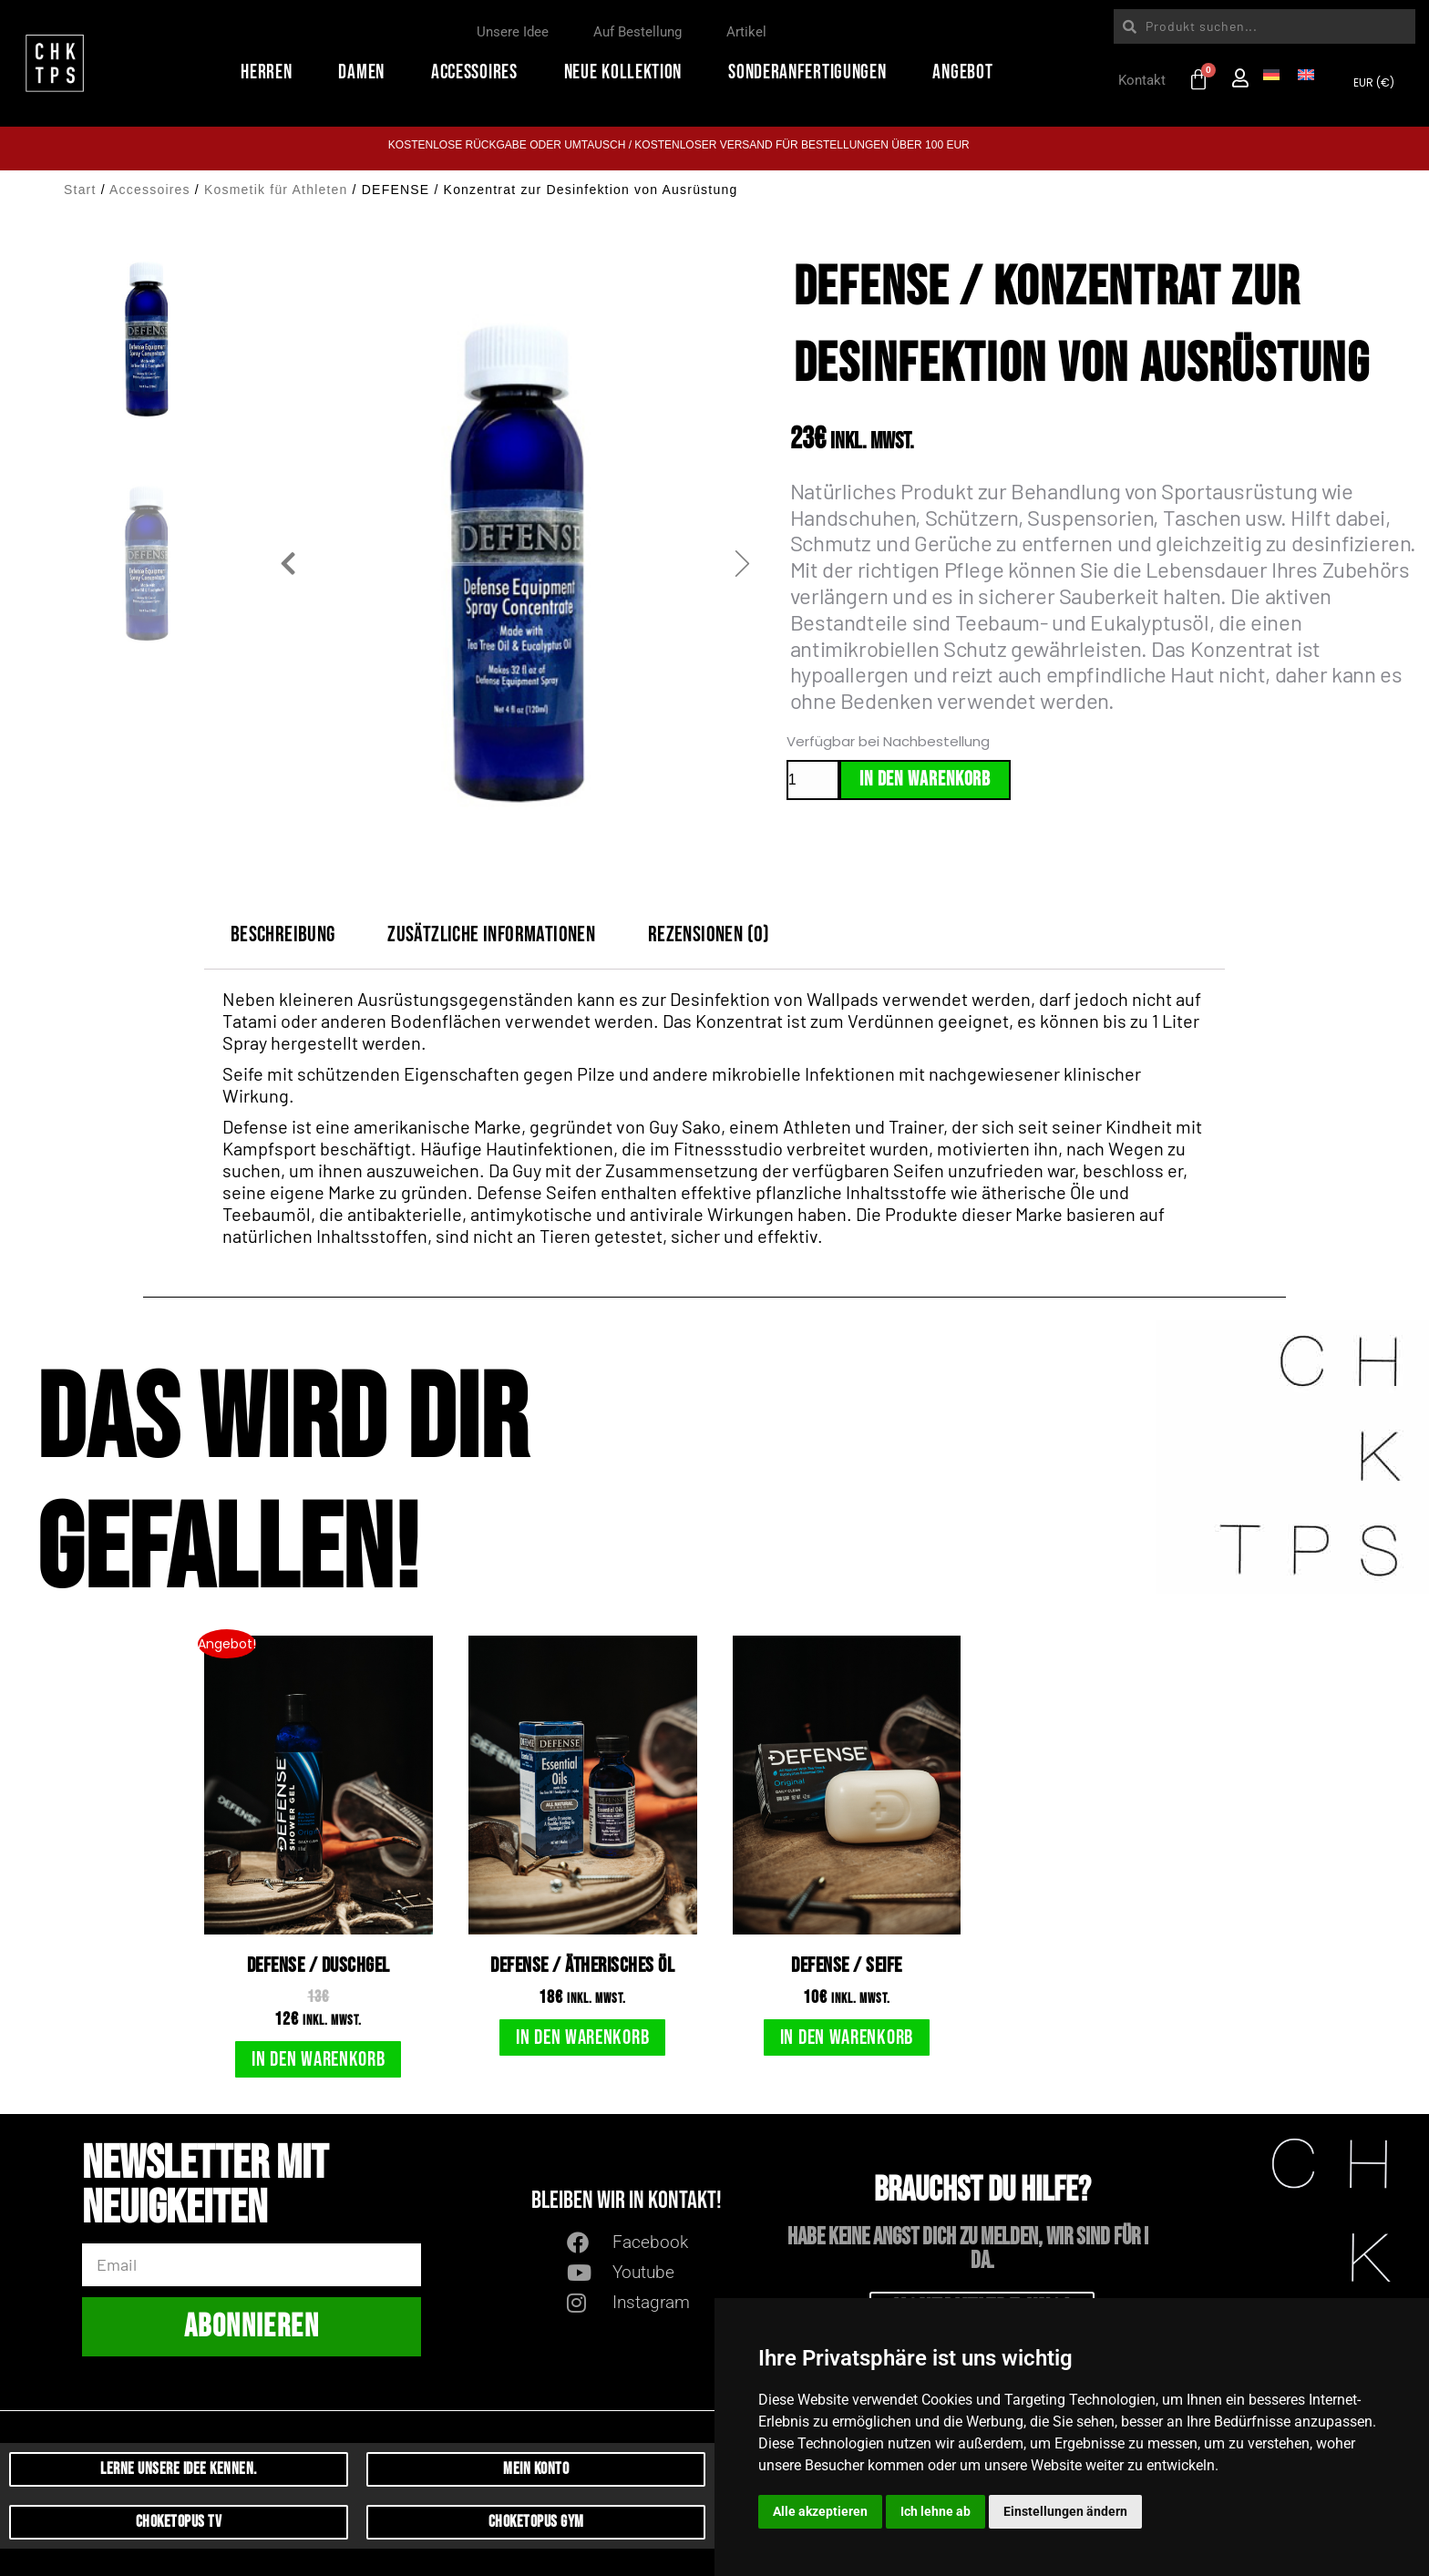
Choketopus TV (179, 2521)
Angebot (967, 72)
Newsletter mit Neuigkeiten (205, 2189)
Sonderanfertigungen (811, 72)
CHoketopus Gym (536, 2521)
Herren (271, 72)
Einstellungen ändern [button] (1065, 2511)
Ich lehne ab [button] (935, 2511)
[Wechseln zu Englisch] (1306, 72)
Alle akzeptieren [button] (820, 2511)
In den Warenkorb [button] (318, 2059)
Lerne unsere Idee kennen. (178, 2469)
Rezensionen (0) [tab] (709, 934)
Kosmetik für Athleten (276, 189)
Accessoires (479, 72)
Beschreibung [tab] (283, 934)
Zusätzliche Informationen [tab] (491, 934)
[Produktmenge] (812, 780)
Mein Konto (536, 2469)
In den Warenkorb (925, 779)
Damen (366, 72)
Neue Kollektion (628, 72)
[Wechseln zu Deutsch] (1271, 72)
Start (80, 189)
